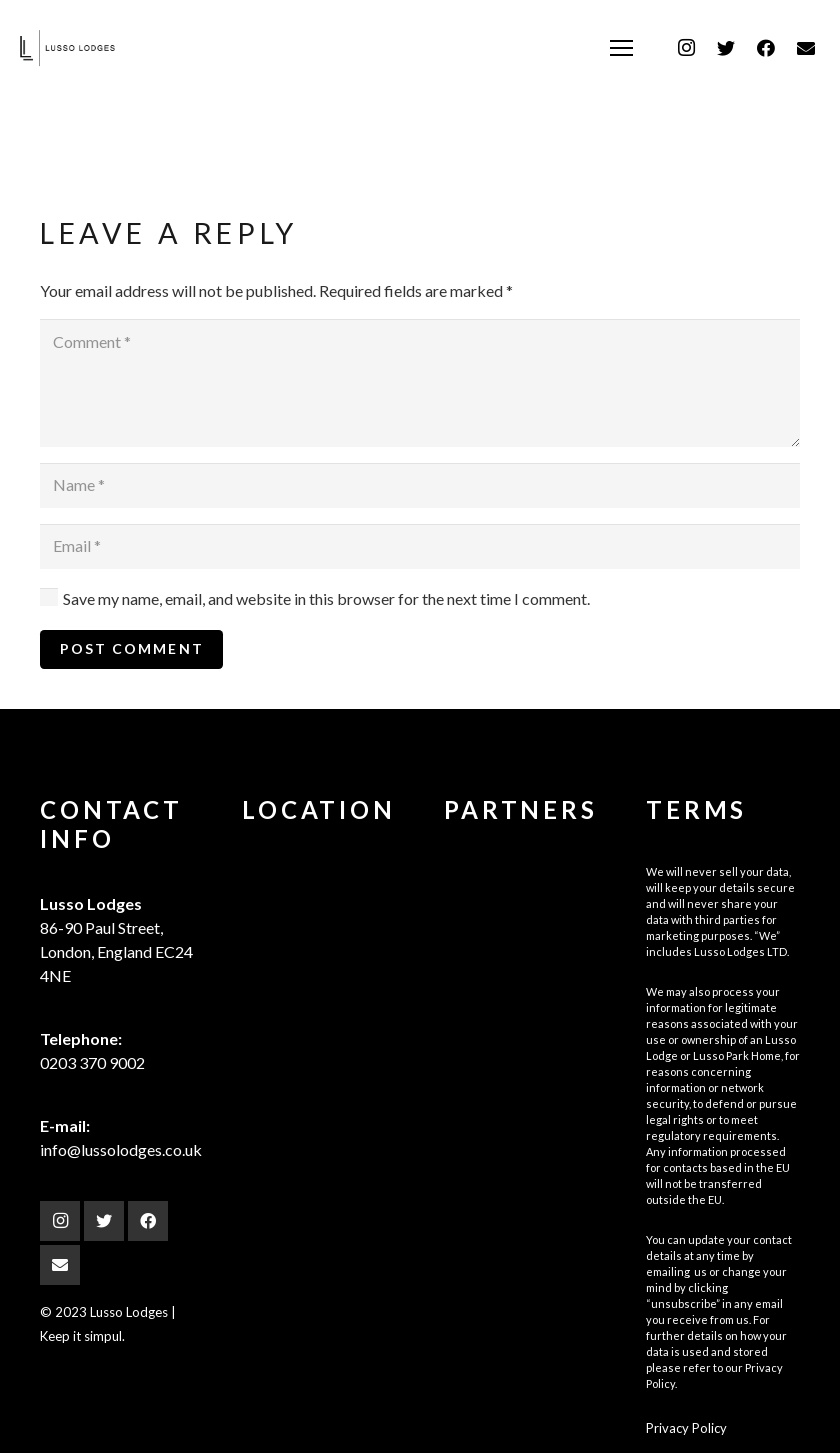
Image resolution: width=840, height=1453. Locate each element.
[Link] (67, 48)
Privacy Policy (686, 1428)
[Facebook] (766, 48)
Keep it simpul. (82, 1336)
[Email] (806, 48)
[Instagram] (686, 48)
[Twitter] (726, 48)
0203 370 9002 (92, 1062)
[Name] (420, 485)
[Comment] (420, 383)
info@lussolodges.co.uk (121, 1149)
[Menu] (622, 48)
